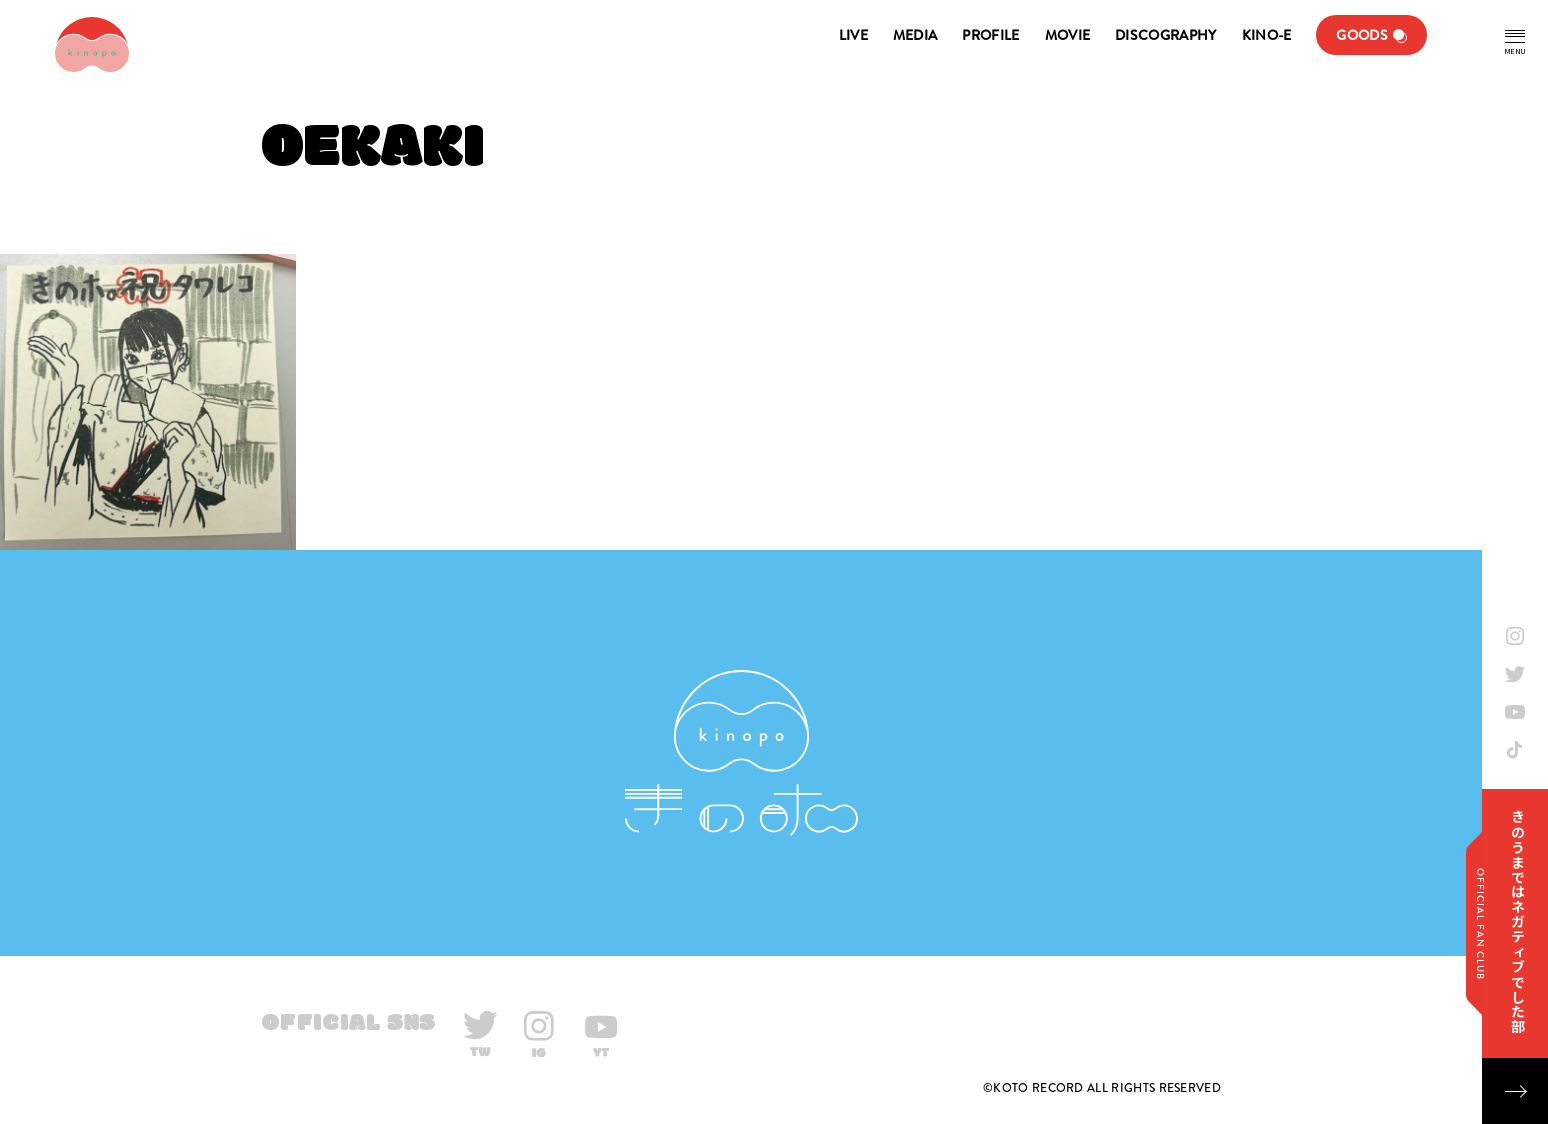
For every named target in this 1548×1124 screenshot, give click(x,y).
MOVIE (1068, 35)
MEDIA (915, 35)
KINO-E (1267, 35)
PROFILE (990, 35)
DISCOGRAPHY (1165, 35)
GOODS (1362, 35)
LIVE (853, 35)
